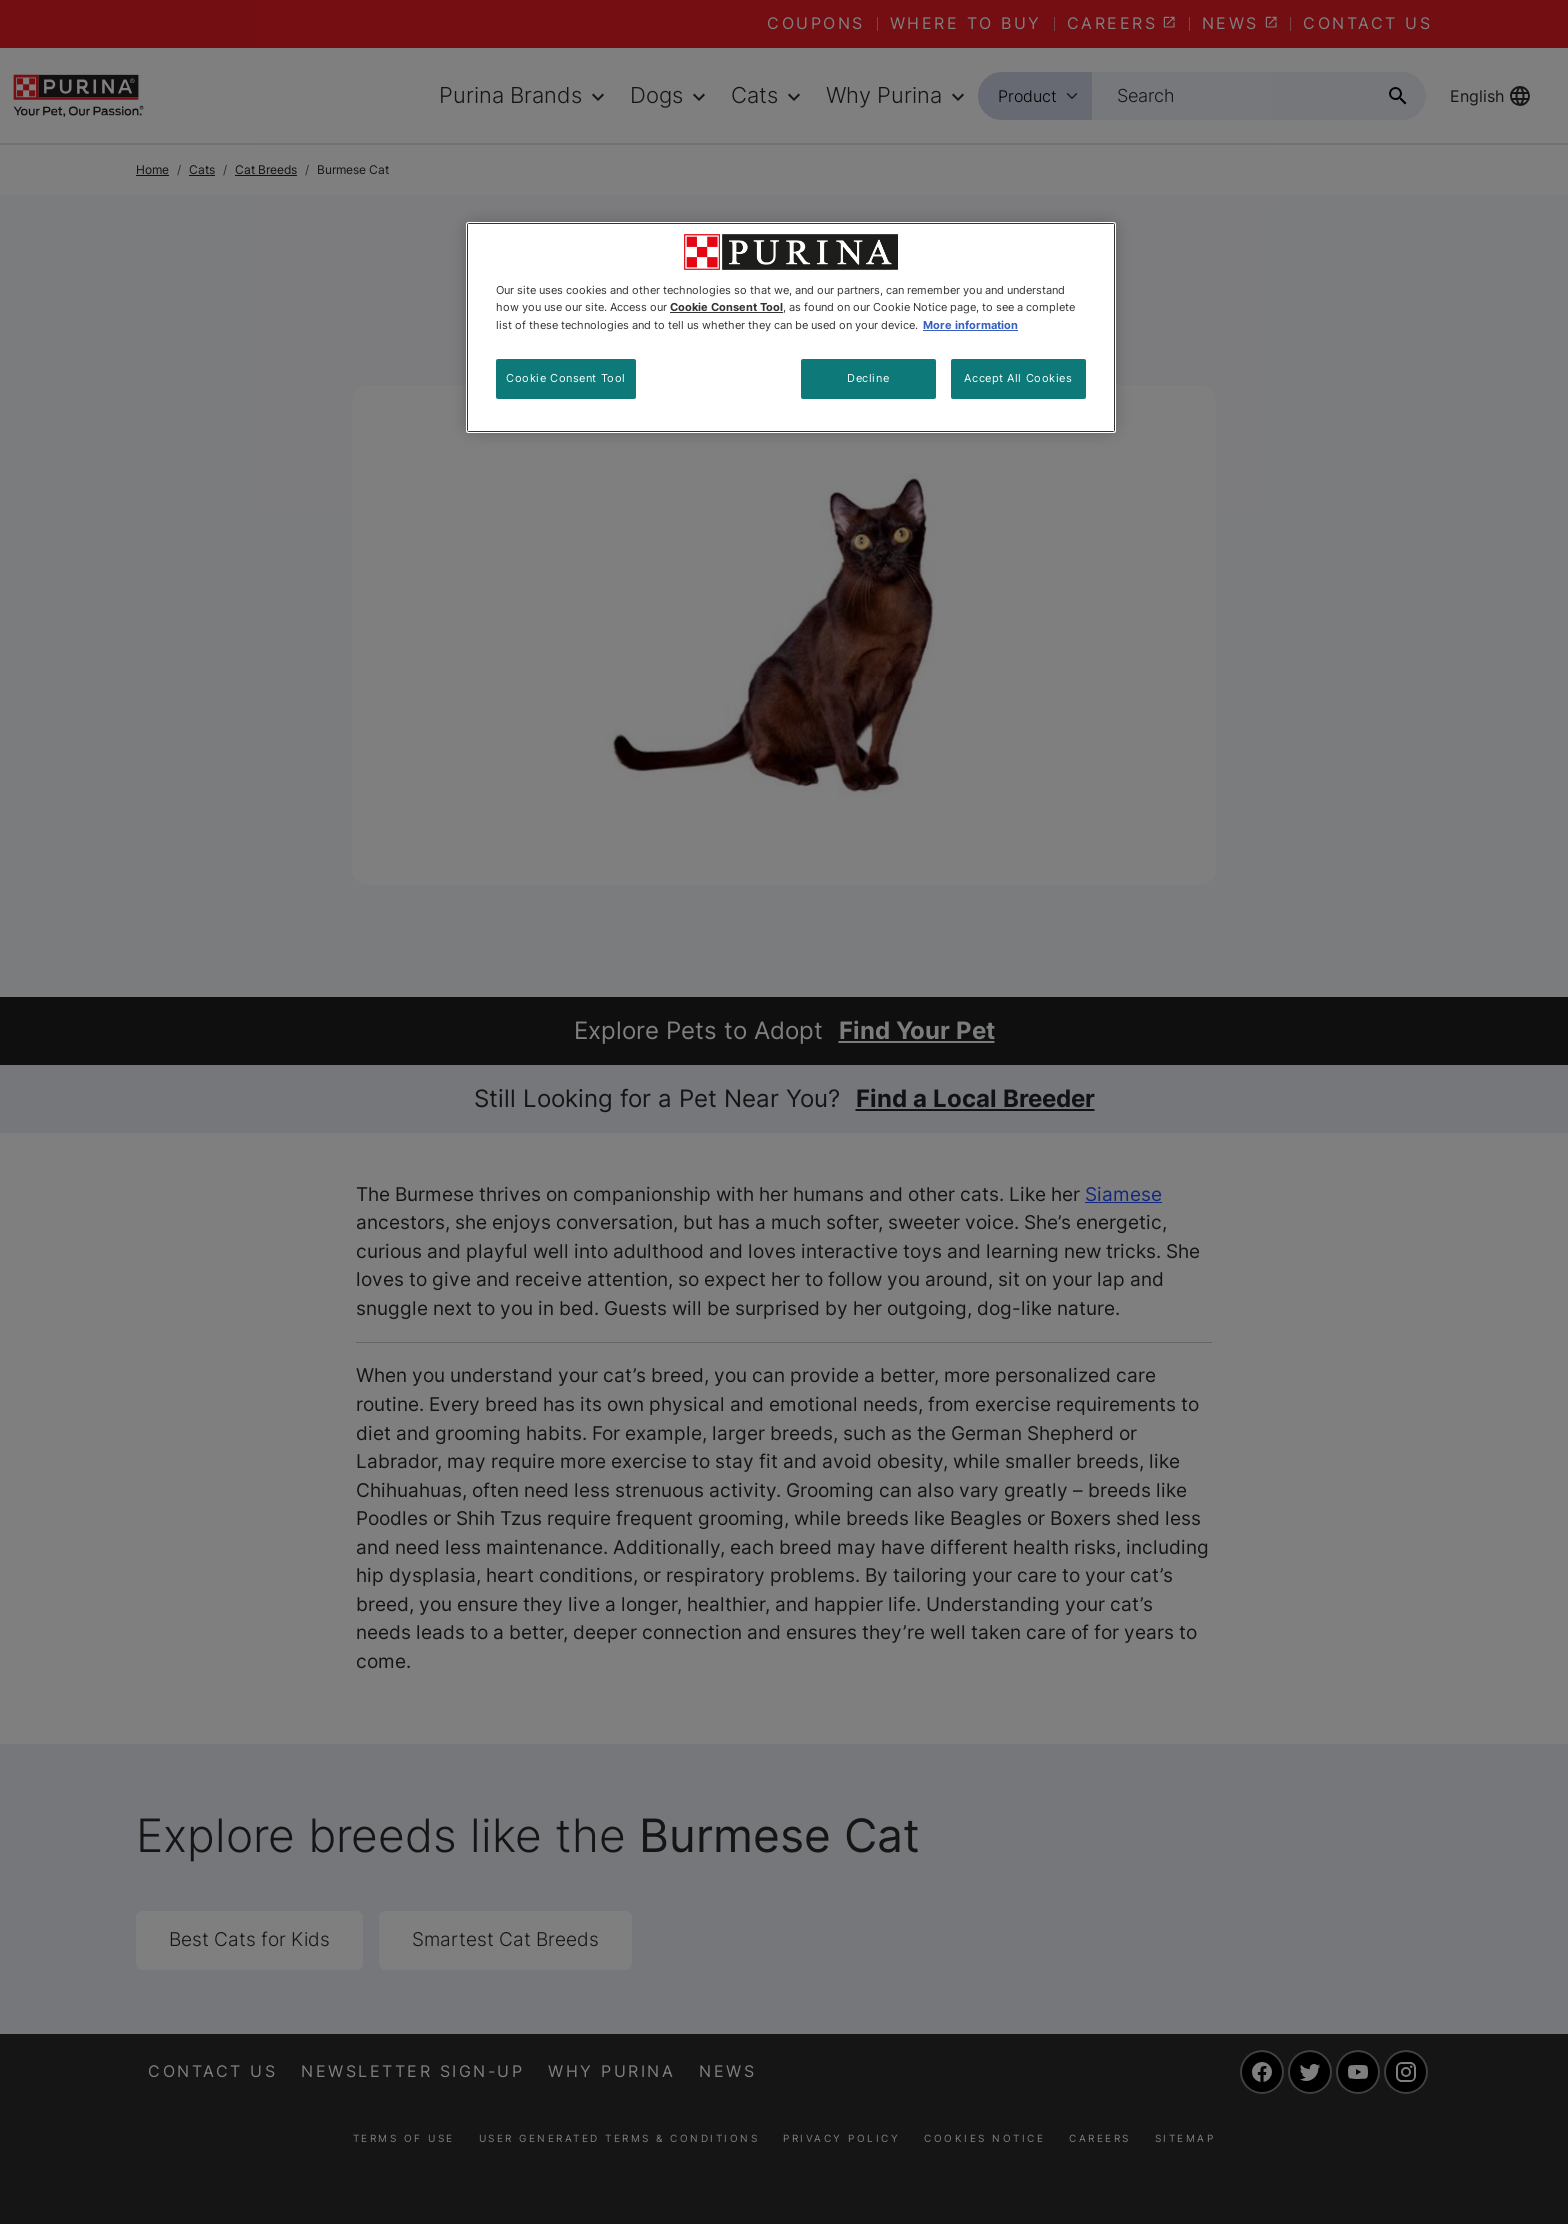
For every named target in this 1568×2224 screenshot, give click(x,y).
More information (970, 325)
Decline (868, 378)
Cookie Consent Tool (566, 378)
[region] (791, 327)
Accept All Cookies (1018, 378)
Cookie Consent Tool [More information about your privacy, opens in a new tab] (726, 307)
